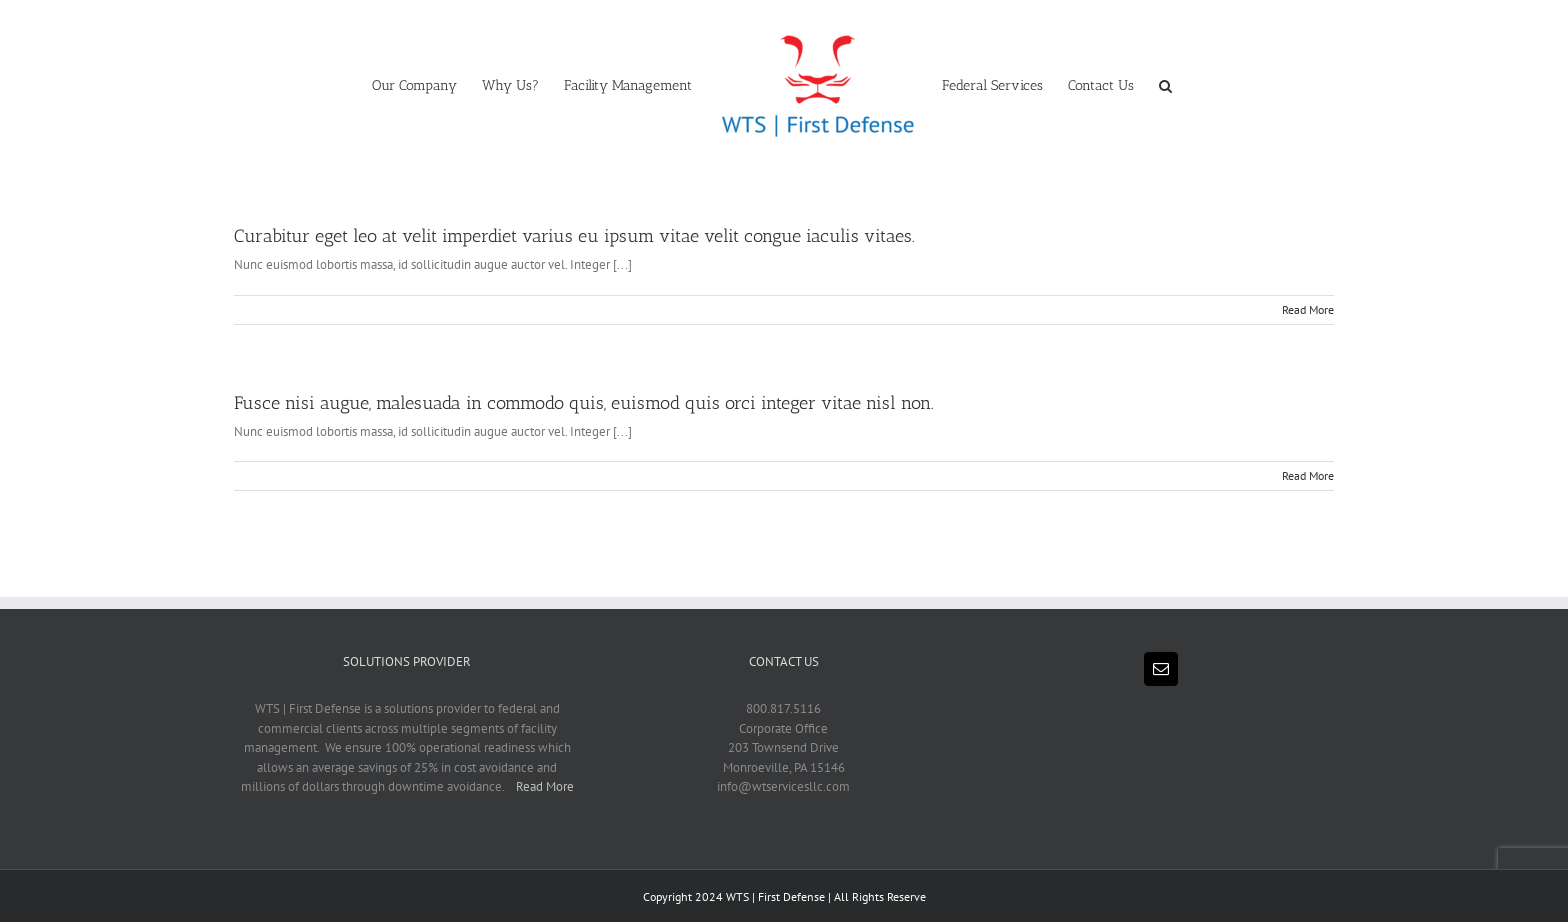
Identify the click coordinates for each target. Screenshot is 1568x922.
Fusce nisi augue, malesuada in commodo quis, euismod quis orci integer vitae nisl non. (584, 403)
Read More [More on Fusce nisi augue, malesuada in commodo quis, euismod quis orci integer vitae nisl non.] (1308, 475)
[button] (1165, 84)
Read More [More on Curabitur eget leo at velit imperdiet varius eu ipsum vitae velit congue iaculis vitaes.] (1308, 309)
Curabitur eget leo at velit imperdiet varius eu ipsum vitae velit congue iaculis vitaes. (574, 236)
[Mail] (1161, 669)
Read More (545, 786)
